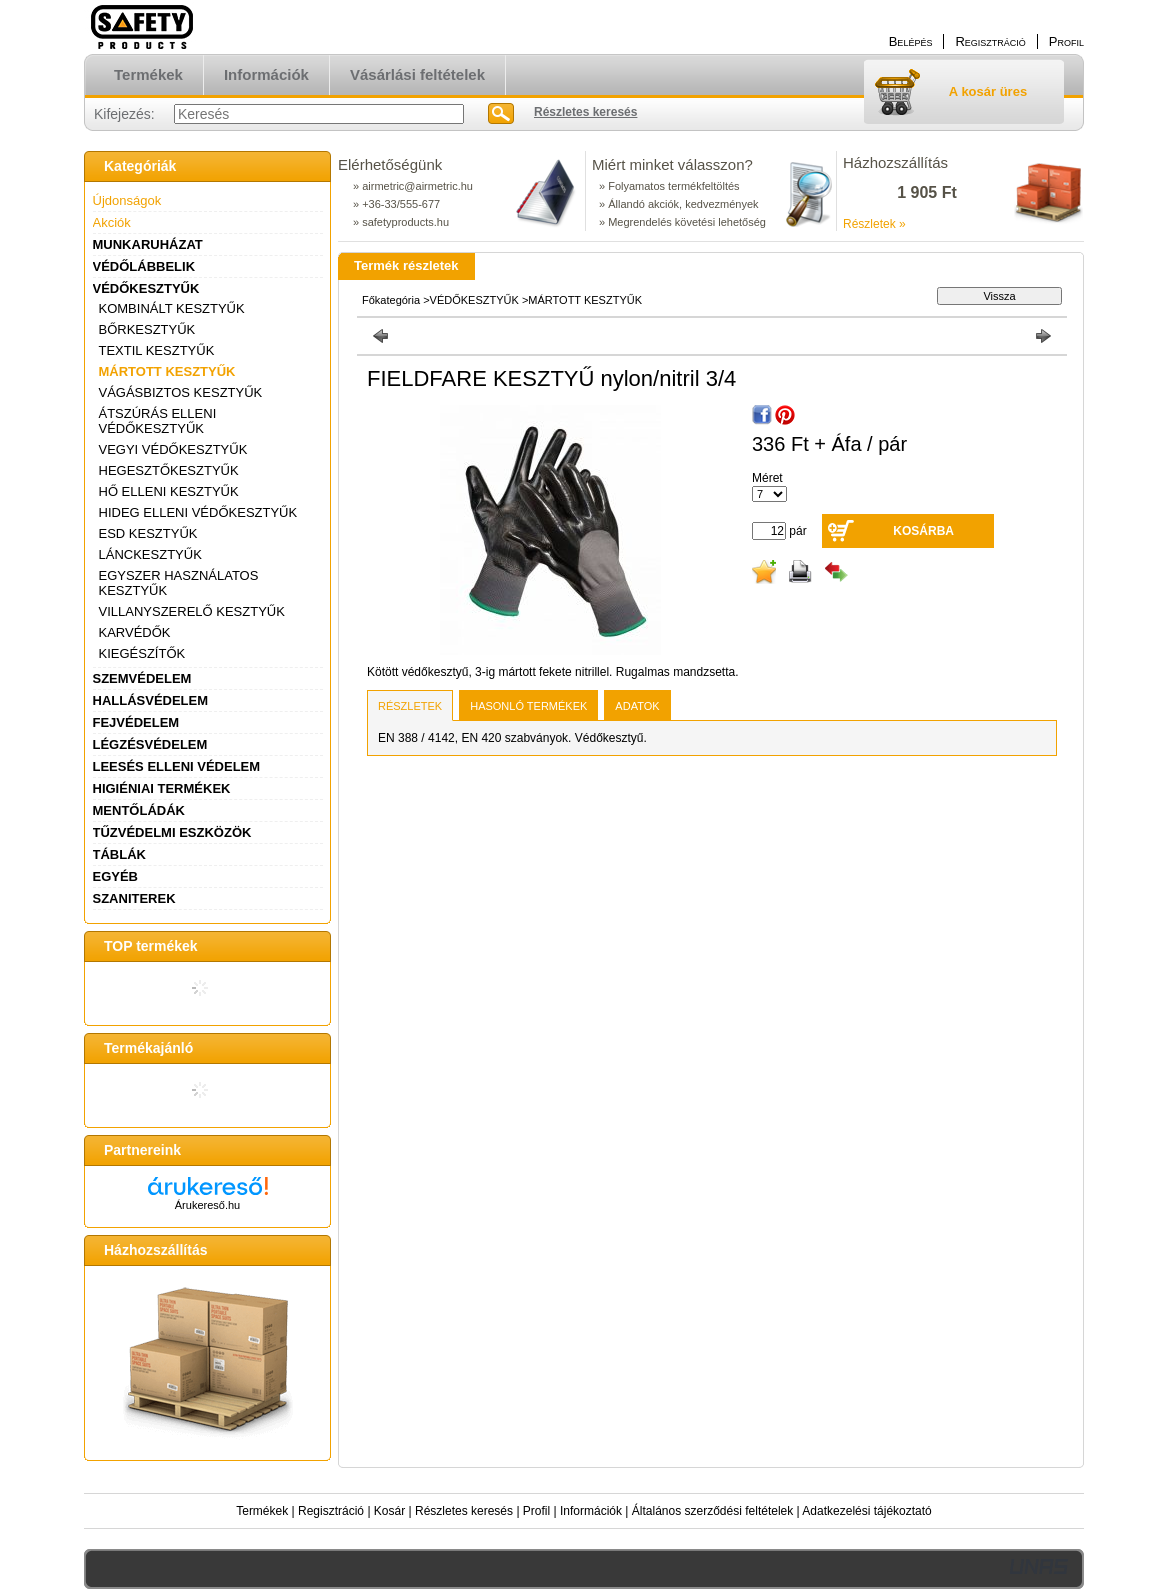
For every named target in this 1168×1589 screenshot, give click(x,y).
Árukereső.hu (207, 1205)
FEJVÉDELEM (136, 722)
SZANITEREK (134, 898)
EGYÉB (116, 876)
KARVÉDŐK (135, 632)
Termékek (262, 1511)
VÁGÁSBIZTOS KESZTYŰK (181, 392)
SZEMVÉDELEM (142, 678)
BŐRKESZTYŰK (147, 329)
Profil (536, 1511)
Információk (591, 1511)
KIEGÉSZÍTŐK (142, 653)
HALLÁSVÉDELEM (151, 700)
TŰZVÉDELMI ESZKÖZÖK (172, 832)
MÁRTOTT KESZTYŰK (167, 371)
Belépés (911, 41)
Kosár (389, 1511)
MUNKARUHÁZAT (148, 244)
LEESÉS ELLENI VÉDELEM (177, 766)
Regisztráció (331, 1511)
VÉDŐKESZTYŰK (146, 288)
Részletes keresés (464, 1511)
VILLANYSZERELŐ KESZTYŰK (192, 611)
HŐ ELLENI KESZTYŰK (169, 491)
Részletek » (874, 224)
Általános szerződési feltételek (712, 1511)
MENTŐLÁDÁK (139, 810)
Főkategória (391, 300)
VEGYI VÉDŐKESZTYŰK (173, 449)
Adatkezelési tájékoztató (866, 1511)
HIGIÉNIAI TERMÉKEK (162, 788)
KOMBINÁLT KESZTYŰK (172, 308)
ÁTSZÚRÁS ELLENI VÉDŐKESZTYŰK (158, 421)
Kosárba (923, 531)
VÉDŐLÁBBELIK (144, 266)
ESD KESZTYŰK (148, 533)
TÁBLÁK (119, 854)
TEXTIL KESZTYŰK (157, 350)
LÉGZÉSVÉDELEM (150, 744)
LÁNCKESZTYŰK (150, 554)
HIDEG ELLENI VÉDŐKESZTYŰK (198, 512)
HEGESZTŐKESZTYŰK (169, 470)
